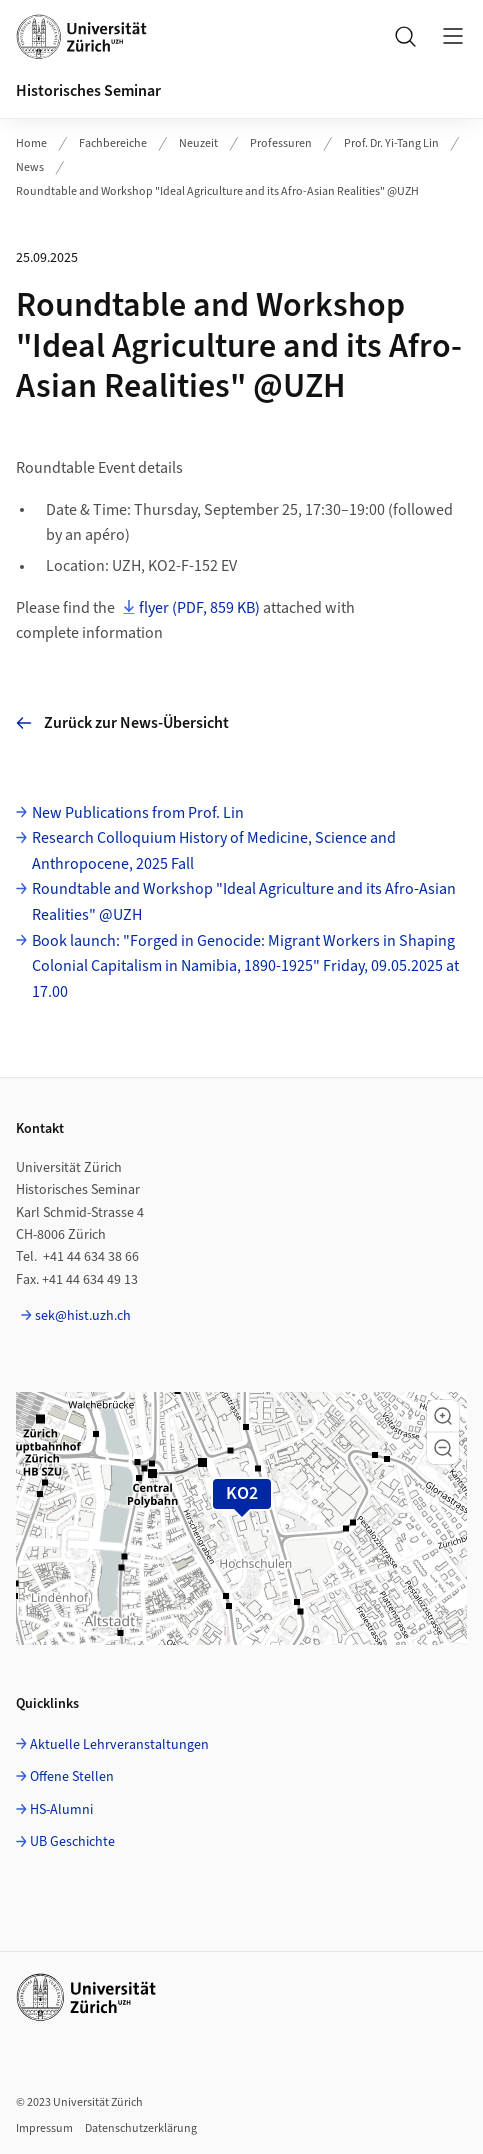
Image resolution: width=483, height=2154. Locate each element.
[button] (443, 1416)
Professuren (281, 143)
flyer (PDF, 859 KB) (199, 608)
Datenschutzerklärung (141, 2128)
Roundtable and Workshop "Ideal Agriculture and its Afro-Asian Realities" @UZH (217, 191)
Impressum (44, 2128)
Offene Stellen (72, 1777)
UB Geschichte (72, 1842)
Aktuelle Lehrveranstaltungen (119, 1745)
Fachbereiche (113, 143)
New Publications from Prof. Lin (138, 813)
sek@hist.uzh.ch (83, 1316)
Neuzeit (198, 143)
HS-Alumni (61, 1810)
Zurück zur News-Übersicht (122, 723)
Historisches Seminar (88, 91)
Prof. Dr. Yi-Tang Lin (391, 143)
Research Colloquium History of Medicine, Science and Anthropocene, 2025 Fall (214, 851)
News (30, 167)
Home (31, 143)
